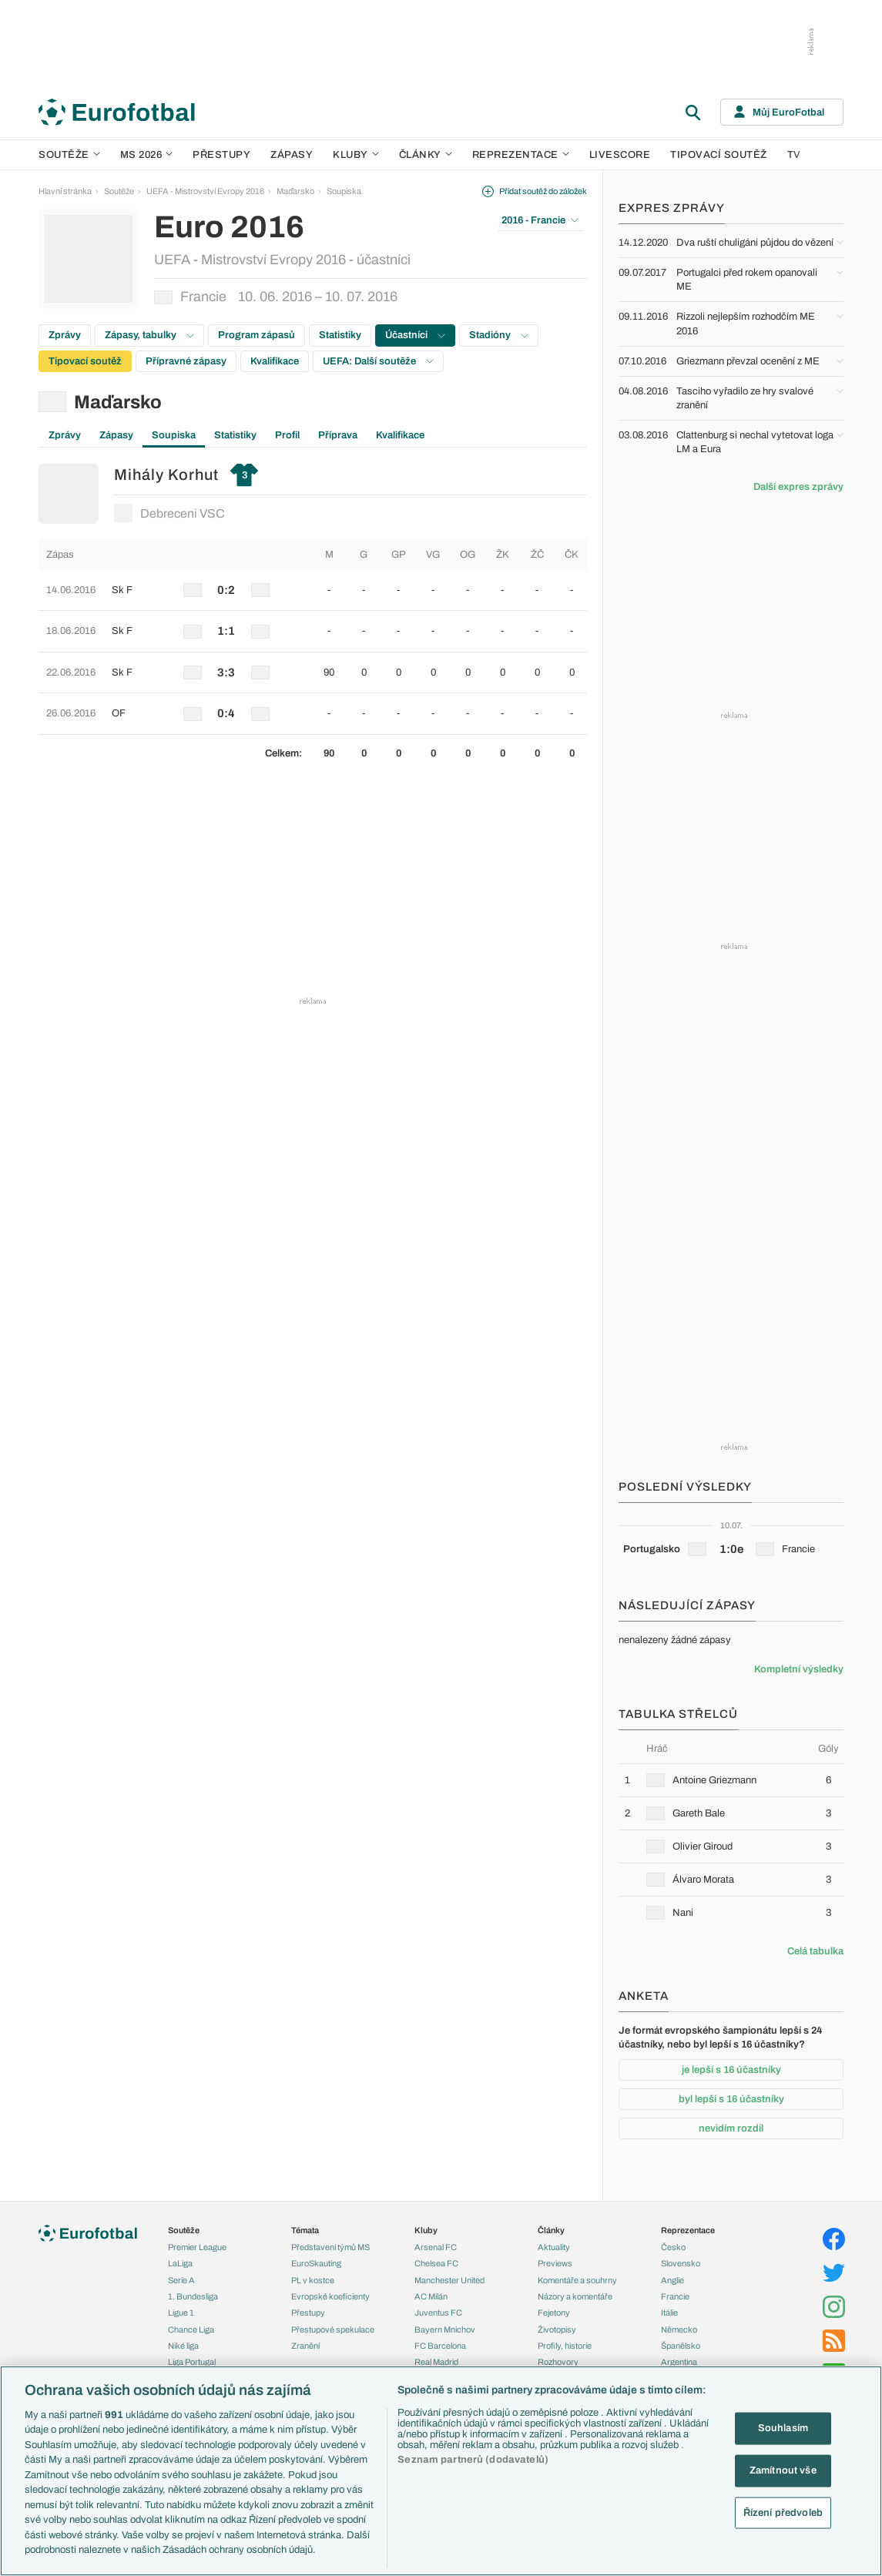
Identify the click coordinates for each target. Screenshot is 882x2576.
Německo (679, 2329)
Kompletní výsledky (798, 1669)
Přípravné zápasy (186, 361)
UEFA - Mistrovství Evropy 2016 (205, 191)
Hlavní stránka (65, 191)
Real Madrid (436, 2361)
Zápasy (291, 154)
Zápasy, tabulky (149, 335)
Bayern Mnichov (444, 2329)
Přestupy (221, 154)
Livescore (620, 154)
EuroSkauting (316, 2263)
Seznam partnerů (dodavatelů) (472, 2459)
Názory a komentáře (575, 2296)
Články (551, 2230)
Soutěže (69, 154)
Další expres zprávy (798, 486)
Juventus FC (438, 2312)
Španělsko (680, 2345)
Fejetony (554, 2312)
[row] (313, 590)
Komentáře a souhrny (577, 2280)
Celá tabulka (815, 1951)
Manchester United (449, 2280)
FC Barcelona (440, 2345)
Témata (305, 2230)
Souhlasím (783, 2428)
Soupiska (344, 191)
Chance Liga (191, 2329)
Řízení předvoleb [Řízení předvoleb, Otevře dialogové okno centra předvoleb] (783, 2512)
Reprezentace (520, 154)
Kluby (356, 154)
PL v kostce (312, 2280)
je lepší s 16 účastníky (731, 2069)
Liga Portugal (192, 2361)
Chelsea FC (436, 2263)
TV (794, 154)
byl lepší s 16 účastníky (731, 2099)
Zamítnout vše (783, 2470)
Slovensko (680, 2263)
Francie (675, 2296)
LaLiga (180, 2263)
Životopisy (557, 2329)
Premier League (197, 2247)
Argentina (679, 2361)
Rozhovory (558, 2361)
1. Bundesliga (193, 2296)
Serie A (181, 2280)
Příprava (337, 435)
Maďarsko (295, 191)
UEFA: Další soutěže (378, 361)
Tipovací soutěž (718, 154)
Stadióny (498, 335)
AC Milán (431, 2296)
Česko (673, 2247)
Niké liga (183, 2345)
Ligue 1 (181, 2312)
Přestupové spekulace (332, 2329)
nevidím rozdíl (731, 2128)
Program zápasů (256, 335)
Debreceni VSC (169, 513)
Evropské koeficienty (330, 2296)
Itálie (669, 2312)
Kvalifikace (274, 361)
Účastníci (415, 335)
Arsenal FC (435, 2247)
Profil (287, 435)
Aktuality (554, 2247)
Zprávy (65, 335)
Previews (555, 2263)
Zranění (305, 2345)
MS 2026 (146, 154)
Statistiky (340, 335)
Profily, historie (565, 2345)
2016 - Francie (539, 220)
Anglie (672, 2280)
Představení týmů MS (330, 2247)
